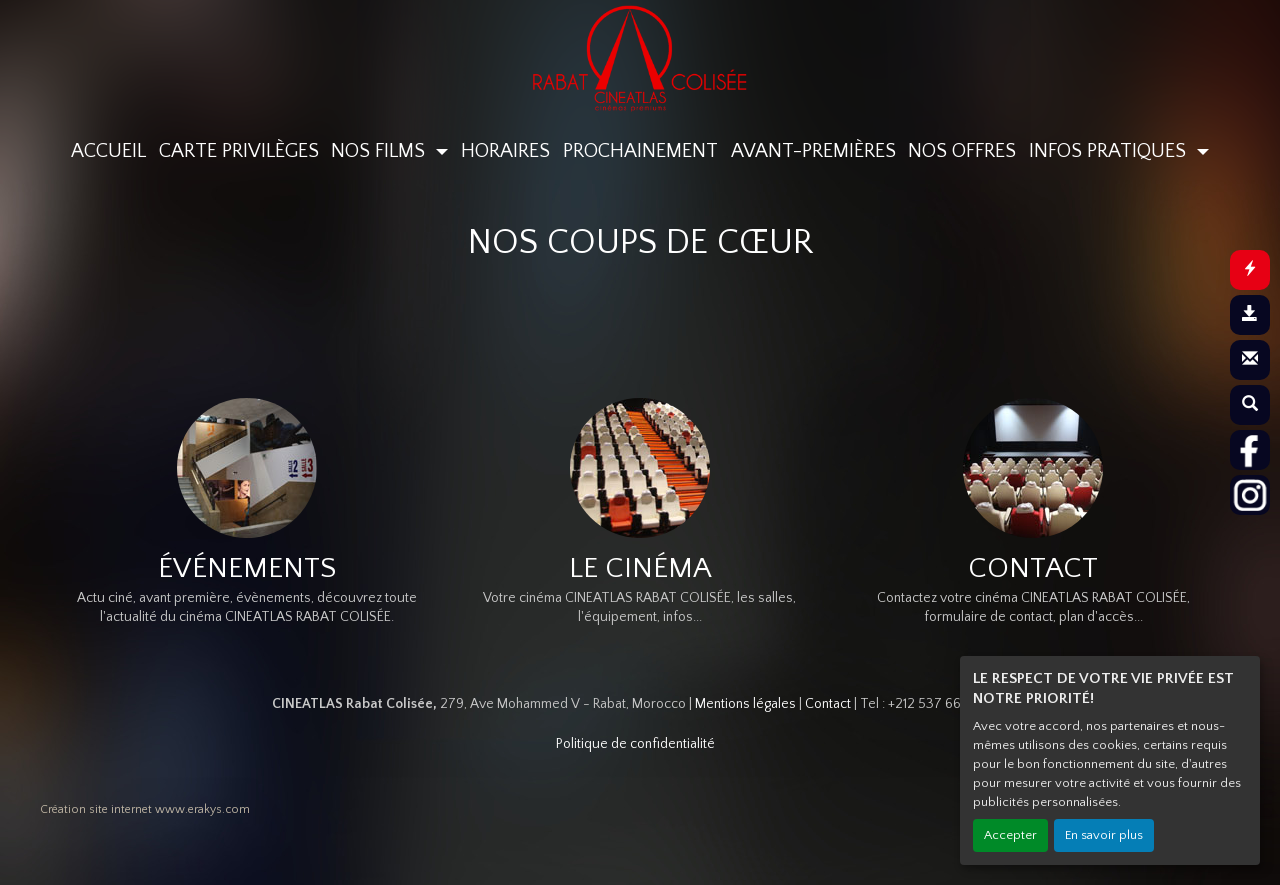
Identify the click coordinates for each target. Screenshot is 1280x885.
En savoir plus (1104, 835)
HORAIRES (505, 151)
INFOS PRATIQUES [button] (1110, 151)
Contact (828, 704)
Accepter (1010, 835)
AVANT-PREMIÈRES (813, 151)
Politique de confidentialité (635, 744)
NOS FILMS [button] (380, 151)
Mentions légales (745, 704)
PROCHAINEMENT (640, 151)
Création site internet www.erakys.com (145, 809)
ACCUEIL (108, 151)
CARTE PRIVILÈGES (239, 151)
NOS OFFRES (962, 151)
